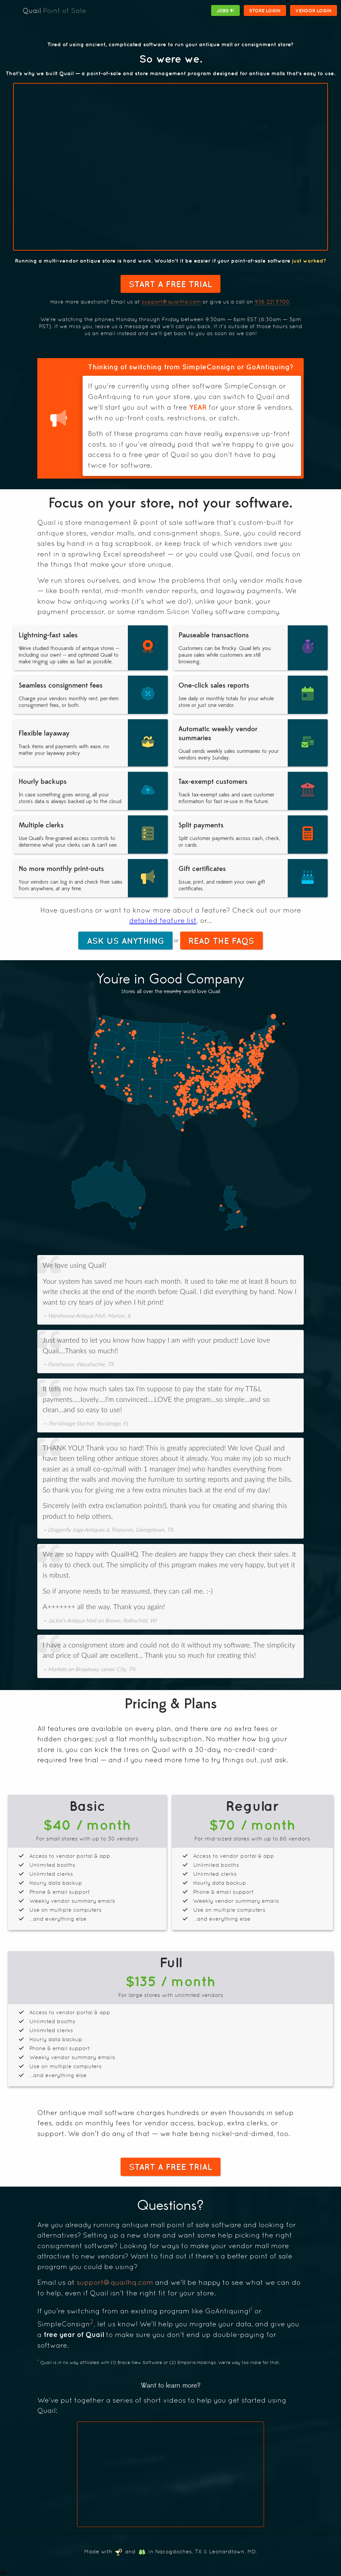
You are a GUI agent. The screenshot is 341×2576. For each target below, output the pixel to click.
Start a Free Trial (170, 284)
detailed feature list (162, 921)
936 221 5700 (272, 302)
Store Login (271, 10)
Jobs (235, 10)
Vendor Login (316, 10)
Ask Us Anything (129, 942)
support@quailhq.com (171, 302)
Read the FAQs (217, 942)
